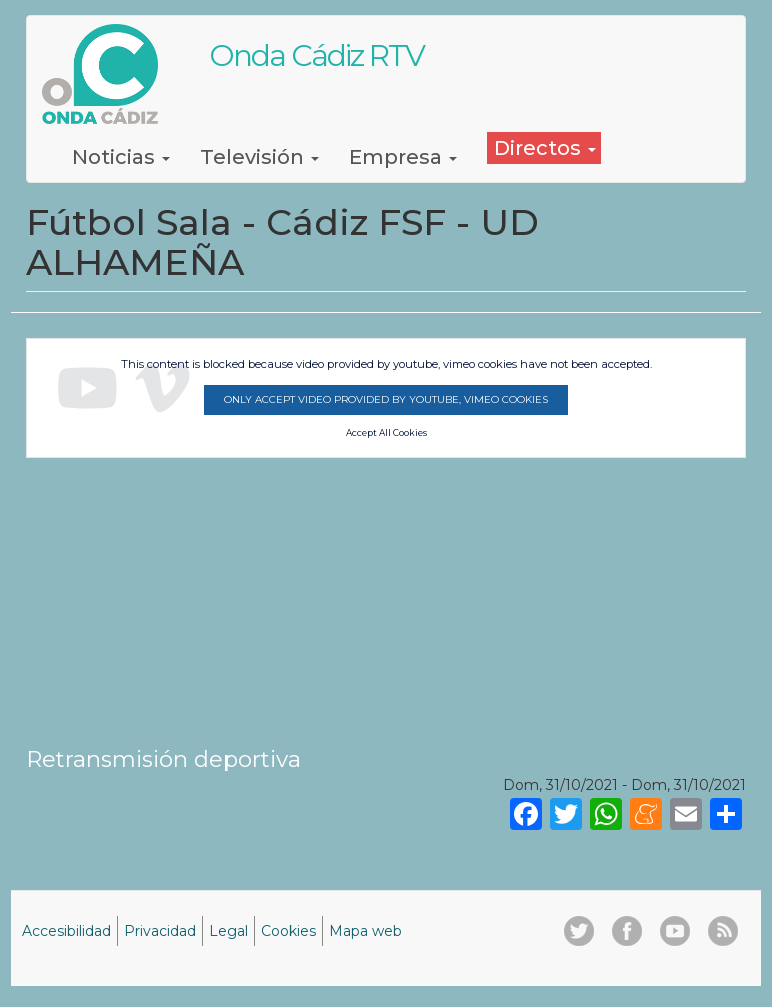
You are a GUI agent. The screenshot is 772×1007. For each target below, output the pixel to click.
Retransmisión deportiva (163, 759)
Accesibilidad (66, 931)
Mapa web (365, 931)
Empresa (403, 157)
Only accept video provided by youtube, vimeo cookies (386, 399)
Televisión (259, 157)
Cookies (288, 931)
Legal (228, 931)
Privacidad (160, 931)
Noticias (121, 157)
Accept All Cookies (386, 433)
